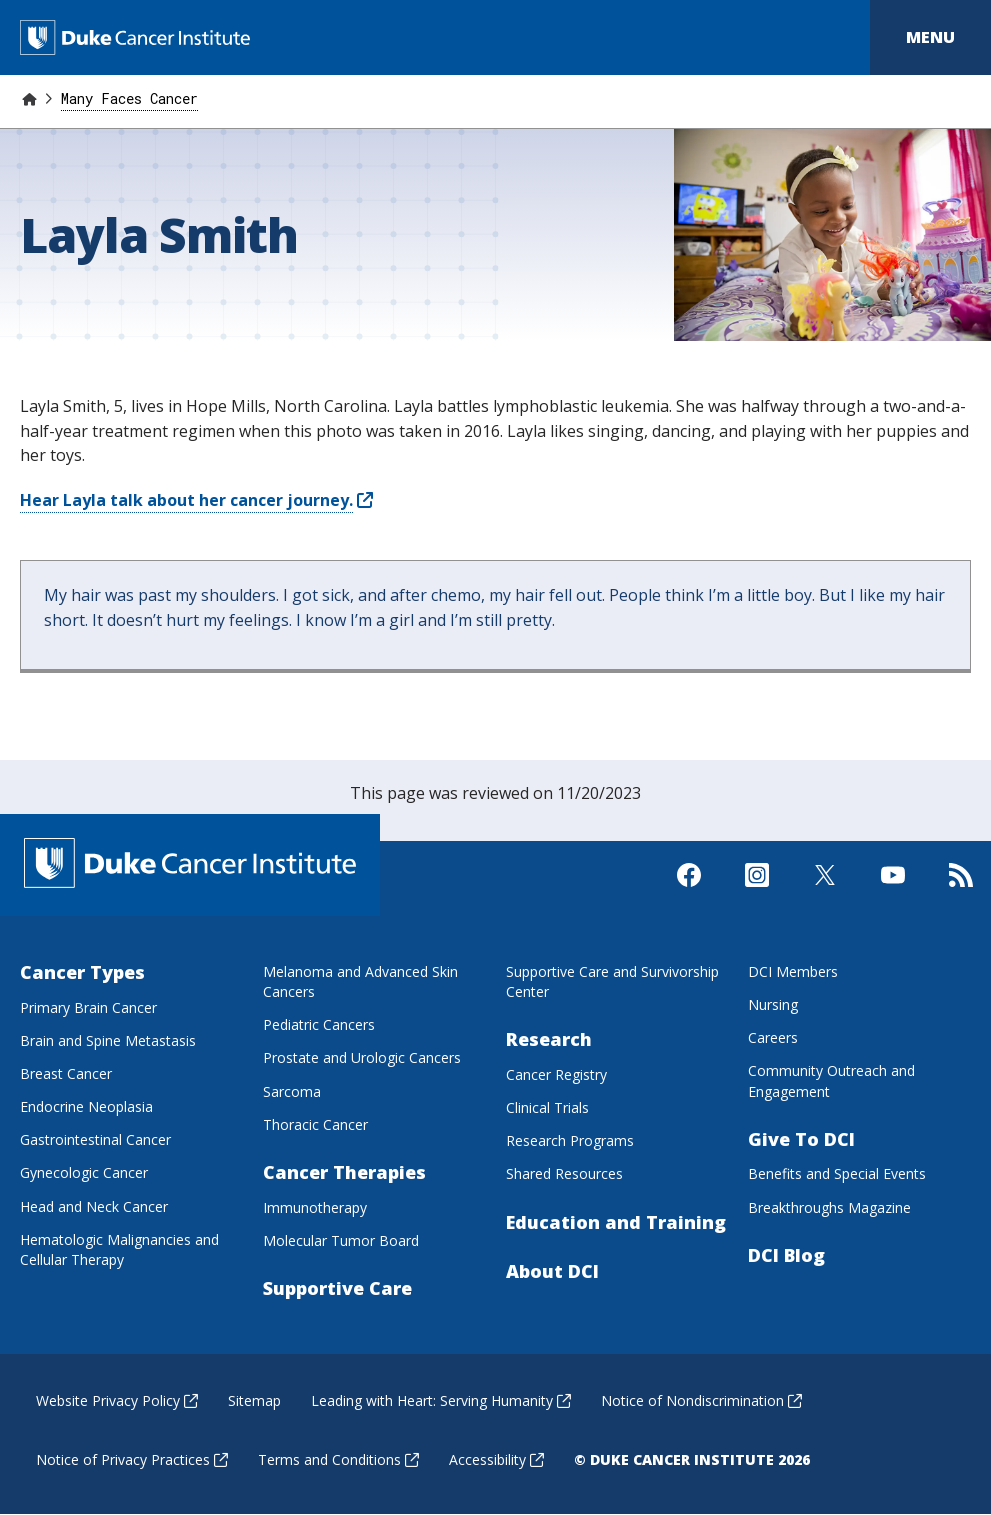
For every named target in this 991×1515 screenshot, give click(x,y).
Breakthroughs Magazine (829, 1207)
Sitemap (254, 1400)
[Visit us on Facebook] (689, 892)
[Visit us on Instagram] (757, 892)
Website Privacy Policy (117, 1400)
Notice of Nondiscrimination (701, 1400)
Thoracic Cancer (315, 1124)
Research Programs (570, 1140)
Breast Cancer (66, 1073)
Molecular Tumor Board (341, 1240)
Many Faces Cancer (129, 98)
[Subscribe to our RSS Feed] (961, 892)
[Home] (29, 98)
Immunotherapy (315, 1207)
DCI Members (793, 971)
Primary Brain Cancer (88, 1007)
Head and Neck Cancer (94, 1206)
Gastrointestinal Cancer (95, 1139)
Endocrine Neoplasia (86, 1106)
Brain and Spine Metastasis (108, 1040)
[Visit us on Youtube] (893, 892)
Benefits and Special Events (837, 1173)
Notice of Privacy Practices (132, 1459)
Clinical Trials (547, 1107)
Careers (773, 1037)
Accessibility (496, 1459)
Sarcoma (292, 1091)
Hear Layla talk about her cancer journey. (196, 500)
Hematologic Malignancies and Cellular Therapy (119, 1249)
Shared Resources (564, 1173)
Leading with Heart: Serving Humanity (441, 1400)
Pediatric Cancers (319, 1024)
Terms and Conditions (338, 1459)
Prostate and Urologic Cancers (362, 1057)
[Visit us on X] (825, 892)
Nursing (773, 1004)
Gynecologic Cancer (84, 1172)
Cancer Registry (556, 1074)
